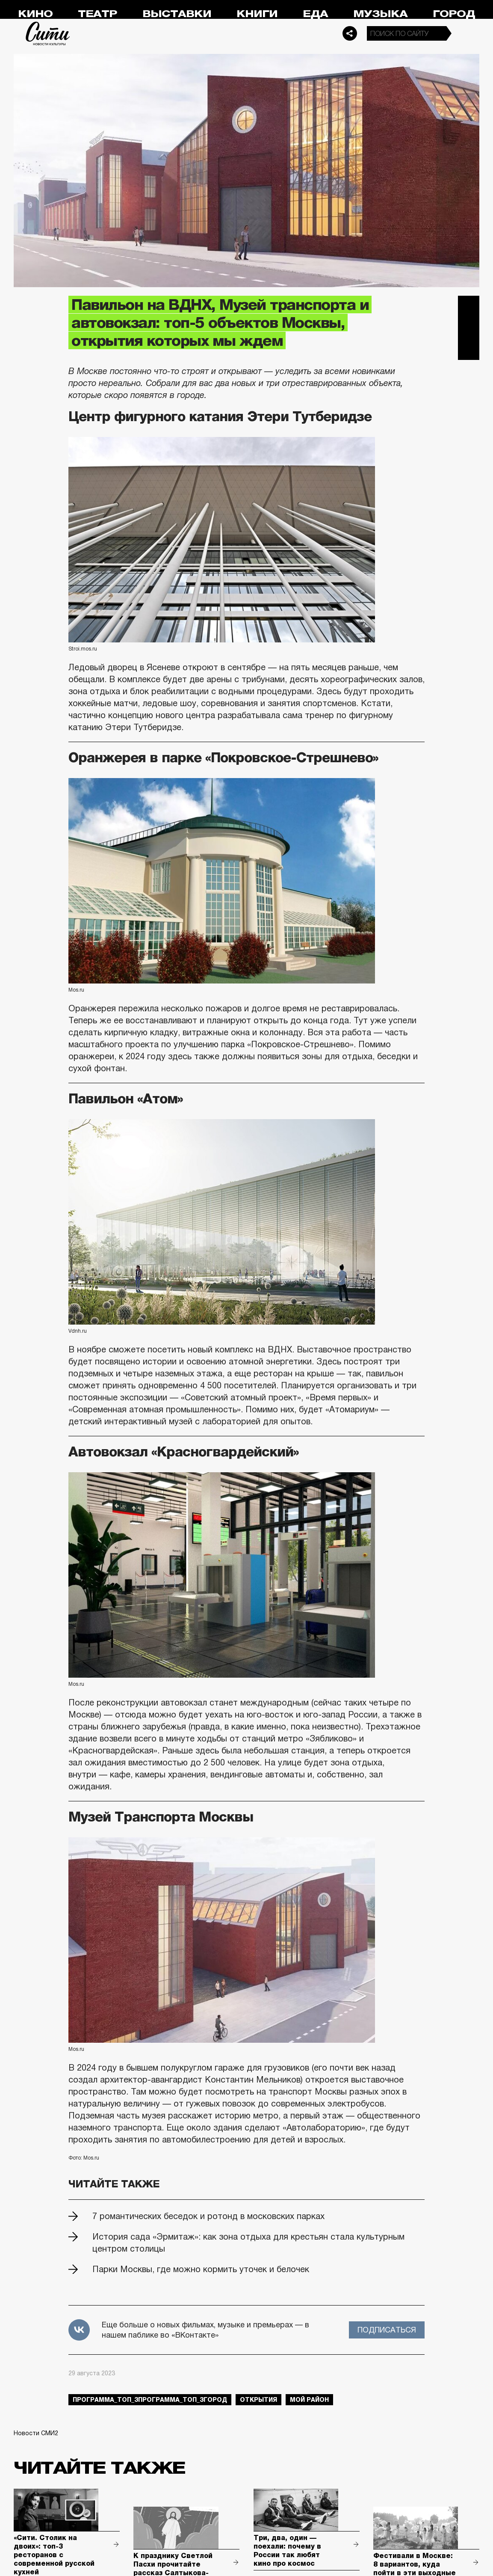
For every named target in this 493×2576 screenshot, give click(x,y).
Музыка (380, 14)
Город (454, 14)
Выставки (176, 14)
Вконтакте (468, 328)
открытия (258, 2399)
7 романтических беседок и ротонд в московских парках (208, 2216)
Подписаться (386, 2330)
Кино (35, 14)
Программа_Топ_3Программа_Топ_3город (150, 2399)
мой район (309, 2399)
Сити (48, 33)
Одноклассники (468, 349)
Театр (97, 14)
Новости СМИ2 (36, 2433)
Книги (256, 14)
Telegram (468, 306)
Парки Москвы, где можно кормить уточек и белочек (200, 2269)
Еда (315, 14)
